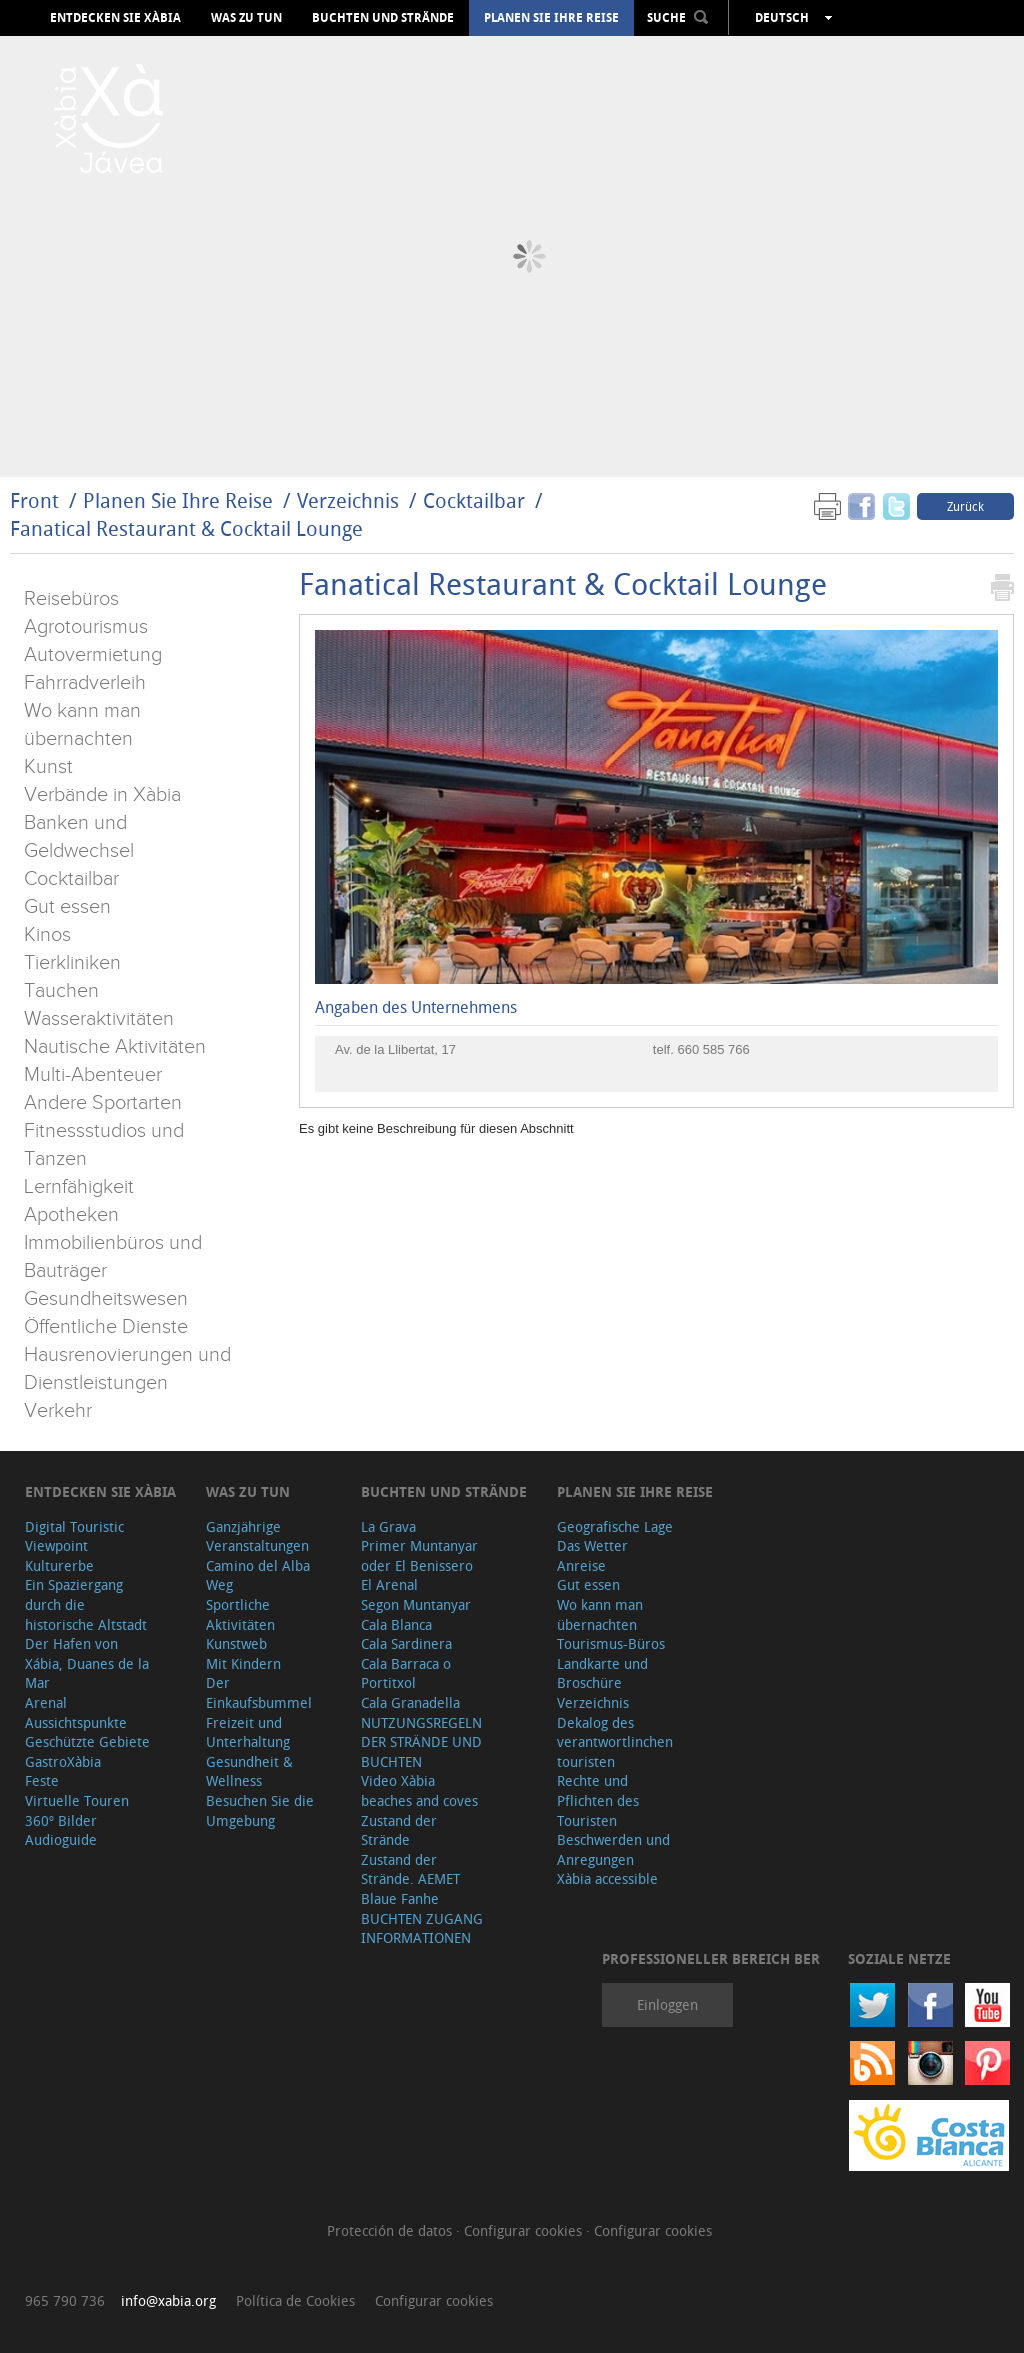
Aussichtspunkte (76, 1722)
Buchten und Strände (383, 18)
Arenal (46, 1702)
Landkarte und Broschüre (602, 1673)
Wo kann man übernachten (600, 1614)
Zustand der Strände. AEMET (410, 1869)
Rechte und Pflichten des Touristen (598, 1800)
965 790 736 (65, 2300)
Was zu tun (246, 18)
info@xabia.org (168, 2300)
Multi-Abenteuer (93, 1075)
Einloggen (667, 2004)
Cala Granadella (410, 1702)
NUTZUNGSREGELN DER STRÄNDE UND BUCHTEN (421, 1742)
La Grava (388, 1526)
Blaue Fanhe (400, 1898)
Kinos (47, 935)
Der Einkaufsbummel (259, 1692)
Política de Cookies (295, 2300)
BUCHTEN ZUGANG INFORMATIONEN (422, 1928)
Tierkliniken (72, 963)
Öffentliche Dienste (106, 1327)
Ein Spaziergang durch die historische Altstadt (86, 1604)
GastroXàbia (63, 1761)
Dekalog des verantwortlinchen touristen (615, 1742)
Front (34, 500)
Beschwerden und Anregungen (613, 1849)
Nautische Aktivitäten (115, 1047)
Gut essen (67, 907)
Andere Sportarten (103, 1103)
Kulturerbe (59, 1565)
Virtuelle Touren (77, 1800)
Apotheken (71, 1215)
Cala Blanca (396, 1624)
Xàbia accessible (607, 1878)
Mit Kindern (243, 1663)
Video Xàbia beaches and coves (419, 1790)
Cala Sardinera (406, 1643)
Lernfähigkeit (79, 1187)
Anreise (581, 1565)
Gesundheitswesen (106, 1299)
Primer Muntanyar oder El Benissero (419, 1555)
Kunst (48, 767)
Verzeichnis (350, 500)
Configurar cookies (525, 2230)
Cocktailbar (474, 500)
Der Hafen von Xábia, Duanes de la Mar (87, 1663)
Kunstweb (236, 1643)
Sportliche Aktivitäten (240, 1614)
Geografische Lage (615, 1526)
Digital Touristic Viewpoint (74, 1536)
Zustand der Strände (399, 1830)
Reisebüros (71, 599)
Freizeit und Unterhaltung (248, 1732)
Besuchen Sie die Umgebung (260, 1810)
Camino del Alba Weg (258, 1575)
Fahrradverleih (85, 683)
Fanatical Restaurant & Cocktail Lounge (186, 528)
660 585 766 (713, 1049)
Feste (42, 1780)
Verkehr (58, 1411)
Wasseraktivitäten (99, 1019)
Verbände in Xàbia (102, 795)
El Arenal (389, 1584)
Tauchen (61, 991)
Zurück (965, 506)
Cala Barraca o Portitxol (406, 1673)
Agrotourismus (86, 627)
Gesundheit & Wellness (249, 1771)
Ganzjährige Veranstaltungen (257, 1536)
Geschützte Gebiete (87, 1741)
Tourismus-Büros (611, 1643)
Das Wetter (592, 1545)
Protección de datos (391, 2230)
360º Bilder (61, 1820)
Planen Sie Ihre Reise (551, 18)
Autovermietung (93, 655)
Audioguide (61, 1839)
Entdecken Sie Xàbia (115, 18)
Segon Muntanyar (416, 1604)
